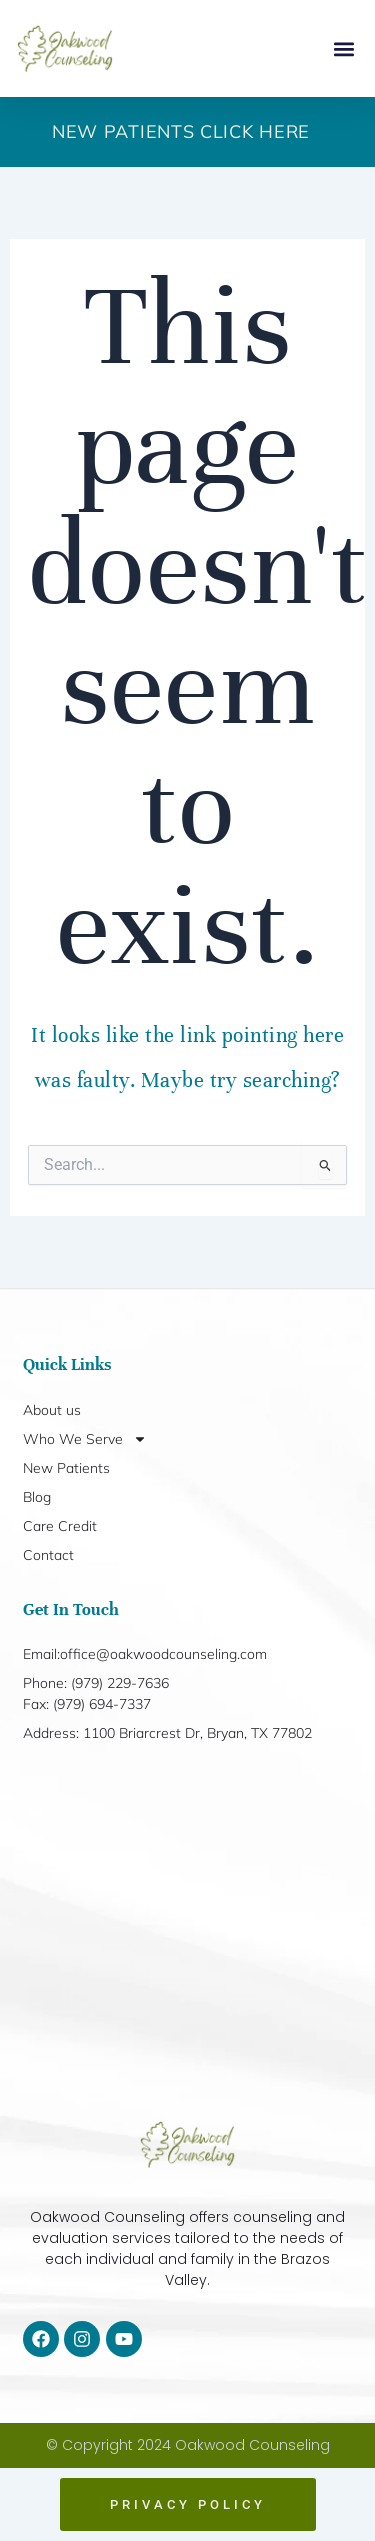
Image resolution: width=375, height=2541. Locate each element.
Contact (48, 1555)
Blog (37, 1497)
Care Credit (60, 1526)
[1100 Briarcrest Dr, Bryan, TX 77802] (188, 1932)
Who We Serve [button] (85, 1439)
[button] (343, 48)
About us (52, 1410)
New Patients (66, 1468)
